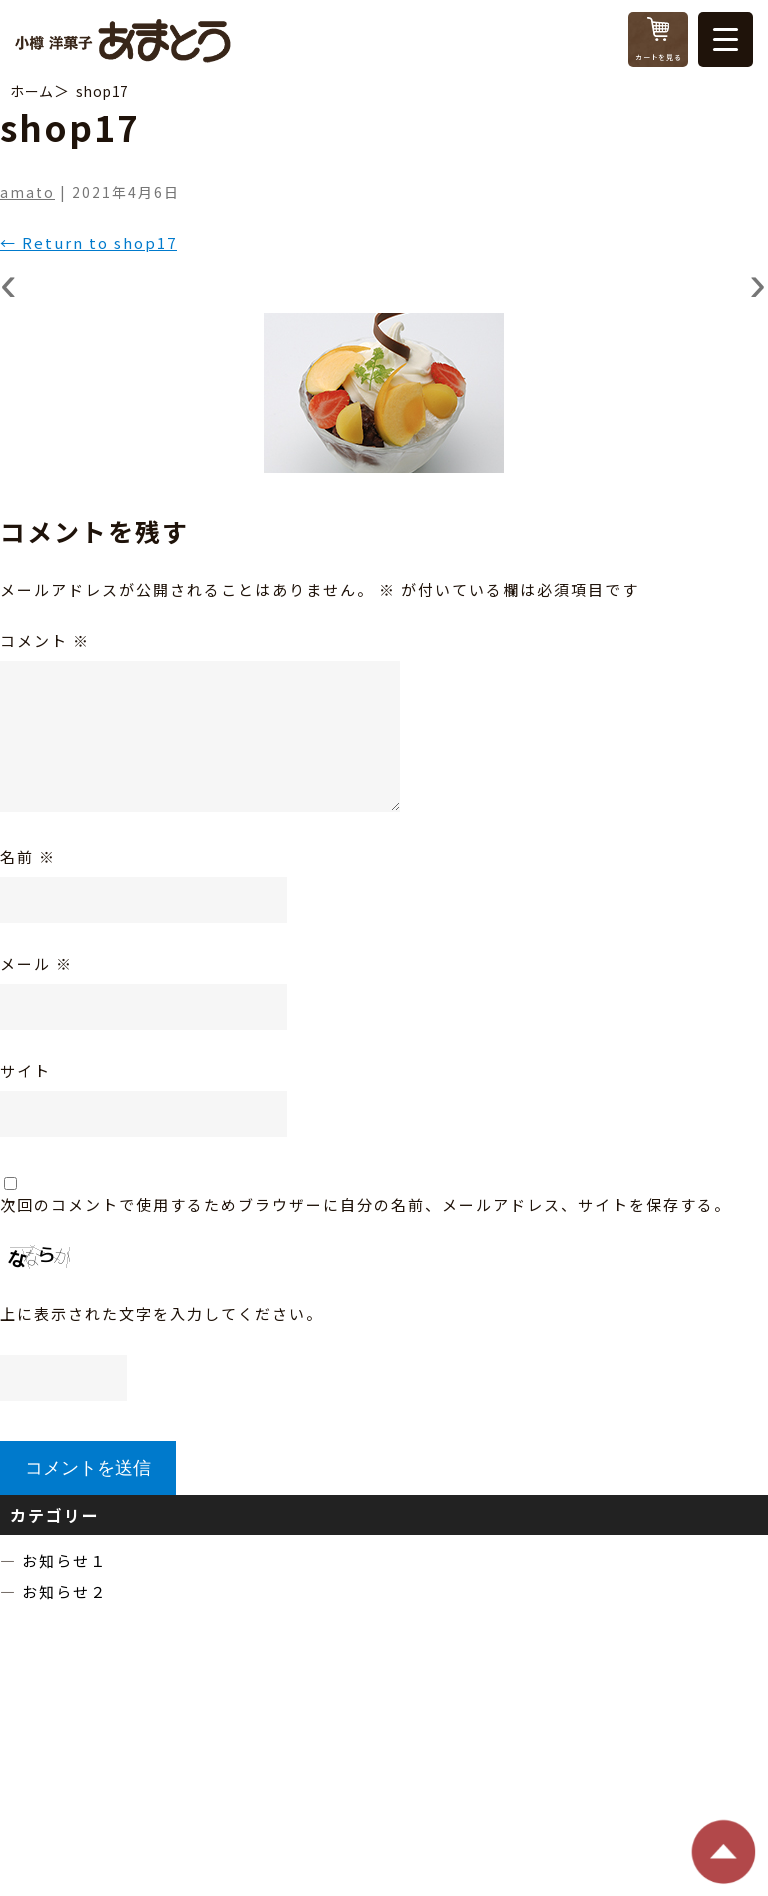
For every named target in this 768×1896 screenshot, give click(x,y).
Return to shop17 (88, 242)
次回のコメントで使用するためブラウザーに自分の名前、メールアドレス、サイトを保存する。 (365, 1204)
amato (27, 192)
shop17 (102, 91)
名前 (28, 856)
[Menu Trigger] (725, 39)
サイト (25, 1070)
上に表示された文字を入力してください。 (161, 1313)
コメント (45, 640)
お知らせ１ (64, 1560)
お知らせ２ (64, 1591)
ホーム (32, 91)
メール (36, 963)
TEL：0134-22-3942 (305, 1765)
